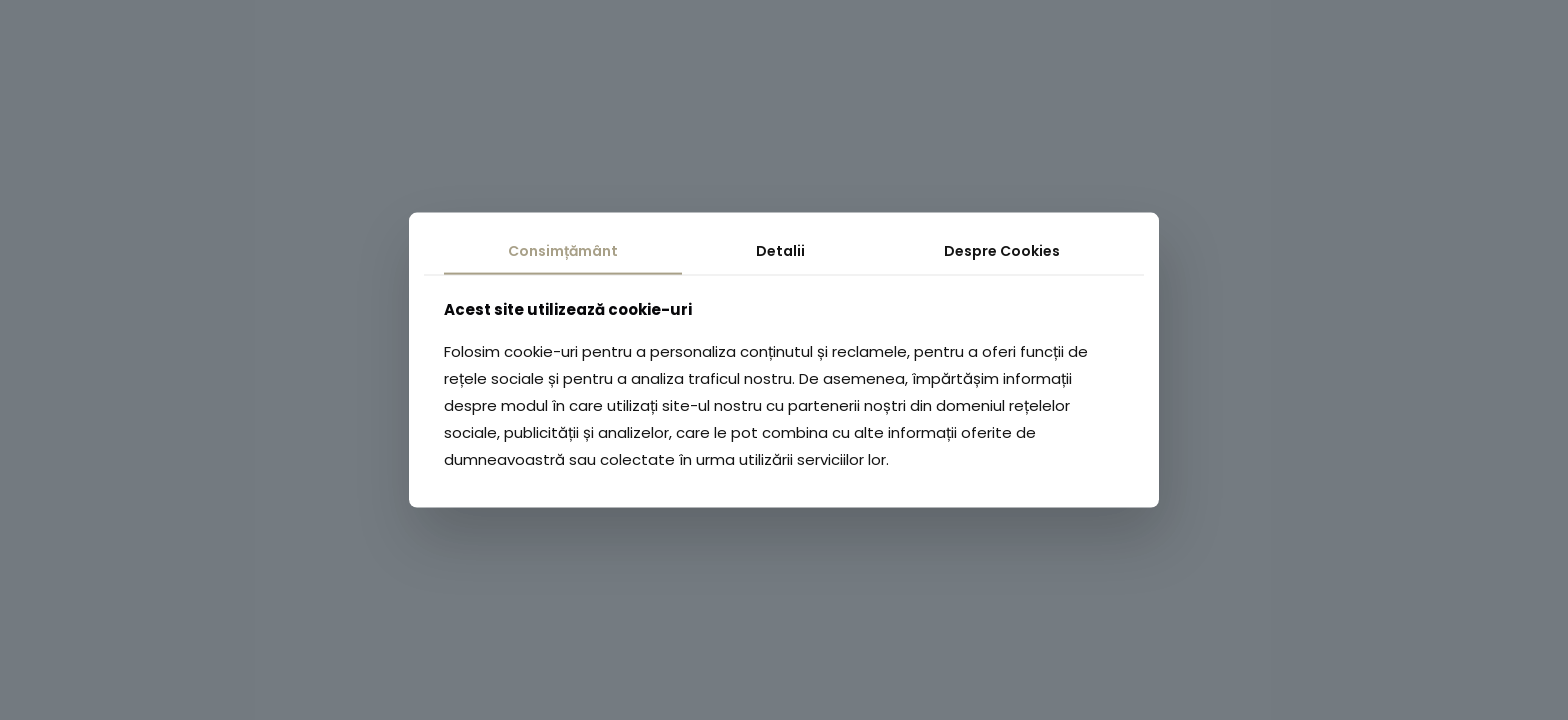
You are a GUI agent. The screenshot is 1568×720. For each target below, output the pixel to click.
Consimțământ (563, 251)
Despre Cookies (1002, 251)
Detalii (780, 251)
